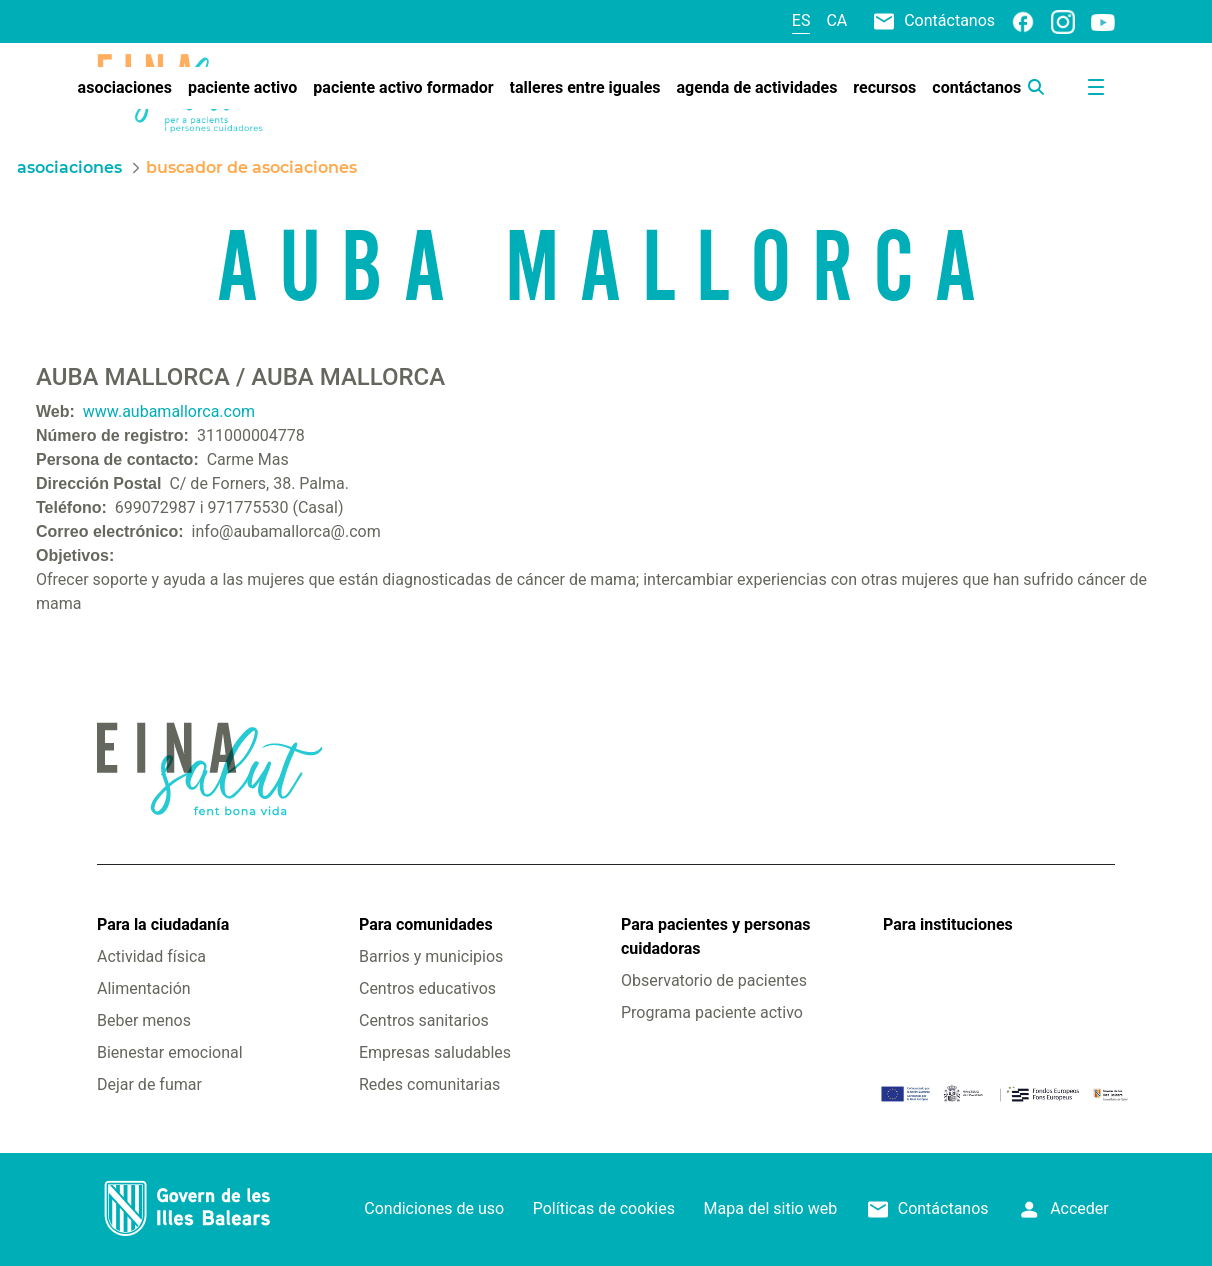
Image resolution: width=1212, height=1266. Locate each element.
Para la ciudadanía (163, 924)
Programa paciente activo (712, 1012)
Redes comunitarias (429, 1084)
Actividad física (151, 956)
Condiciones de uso (434, 1208)
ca (836, 20)
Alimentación (144, 988)
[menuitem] (125, 88)
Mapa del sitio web (771, 1208)
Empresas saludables (435, 1052)
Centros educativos (427, 988)
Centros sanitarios (424, 1020)
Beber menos (144, 1020)
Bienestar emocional (170, 1052)
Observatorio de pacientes (714, 980)
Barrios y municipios (431, 956)
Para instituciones (948, 924)
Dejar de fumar (149, 1084)
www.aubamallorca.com (169, 411)
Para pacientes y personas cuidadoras (715, 936)
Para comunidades (426, 924)
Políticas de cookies (604, 1208)
